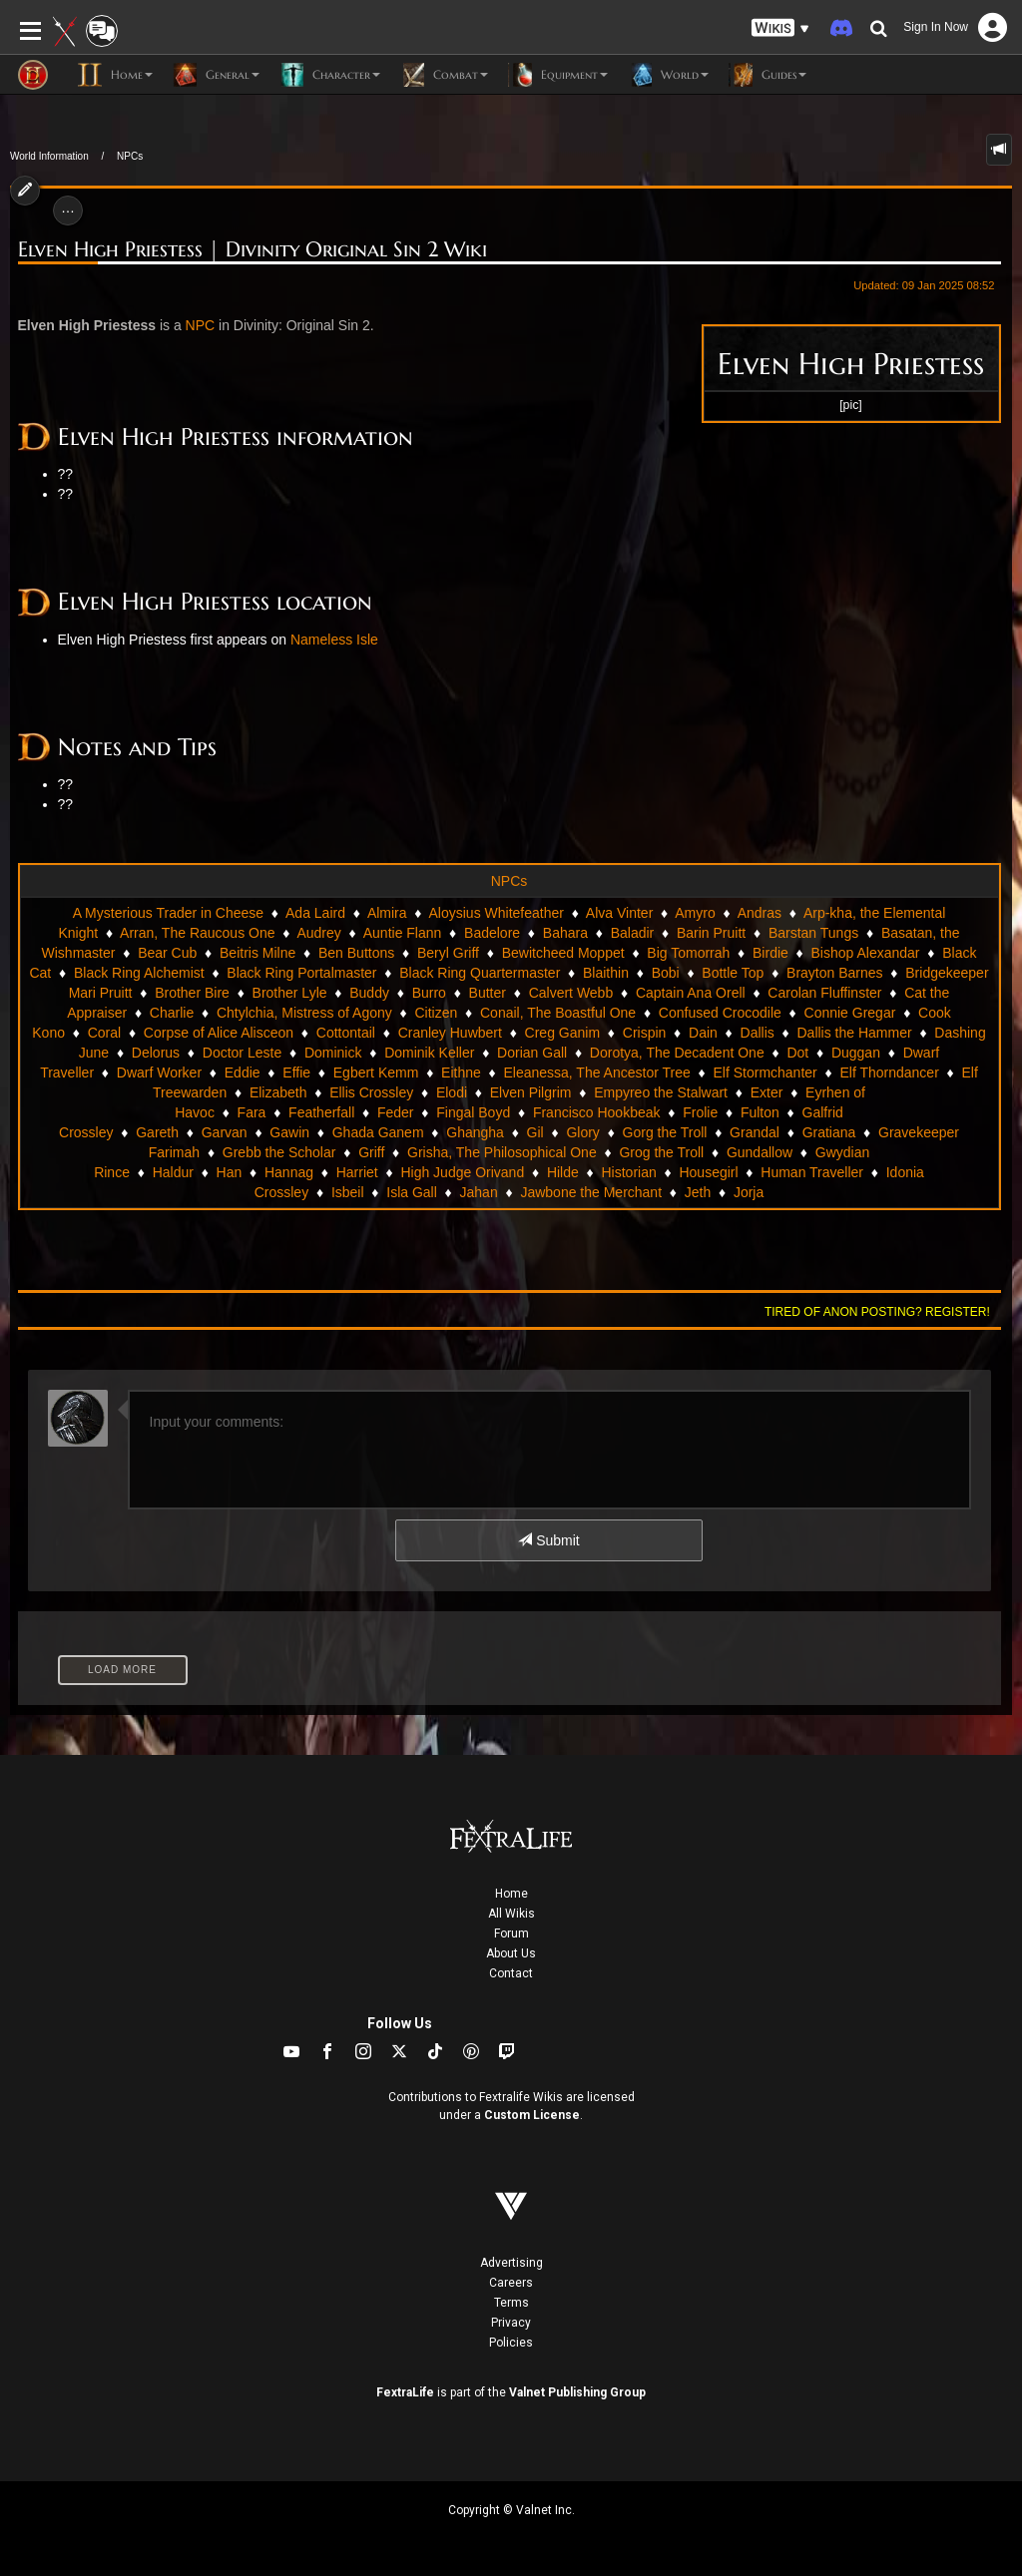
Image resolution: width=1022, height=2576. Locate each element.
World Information (49, 156)
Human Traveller (812, 1172)
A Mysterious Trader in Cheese (168, 913)
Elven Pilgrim (531, 1092)
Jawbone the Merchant (591, 1192)
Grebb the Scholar (279, 1152)
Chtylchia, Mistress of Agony (304, 1013)
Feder (395, 1112)
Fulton (760, 1112)
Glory (582, 1132)
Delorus (156, 1053)
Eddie (242, 1072)
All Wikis (511, 1914)
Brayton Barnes (834, 973)
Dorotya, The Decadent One (677, 1053)
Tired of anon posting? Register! (877, 1312)
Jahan (479, 1192)
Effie (296, 1072)
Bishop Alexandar (865, 953)
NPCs (130, 156)
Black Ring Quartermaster (479, 973)
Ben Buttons (356, 953)
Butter (487, 993)
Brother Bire (192, 993)
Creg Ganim (562, 1033)
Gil (535, 1132)
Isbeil (347, 1192)
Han (230, 1172)
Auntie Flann (402, 933)
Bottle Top (733, 973)
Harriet (357, 1172)
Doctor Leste (242, 1053)
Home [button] (115, 75)
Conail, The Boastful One (558, 1013)
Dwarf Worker (159, 1072)
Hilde (563, 1172)
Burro (429, 993)
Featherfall (321, 1112)
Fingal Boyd (473, 1112)
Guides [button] (767, 75)
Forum (511, 1933)
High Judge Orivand (462, 1172)
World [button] (668, 75)
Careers (511, 2283)
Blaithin (606, 973)
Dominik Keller (429, 1053)
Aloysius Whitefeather (496, 913)
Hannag (288, 1172)
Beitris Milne (257, 953)
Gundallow (759, 1152)
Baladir (633, 933)
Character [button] (329, 75)
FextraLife (405, 2392)
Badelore (492, 933)
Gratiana (829, 1132)
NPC (201, 325)
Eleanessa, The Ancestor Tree (596, 1072)
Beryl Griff (448, 953)
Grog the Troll (661, 1152)
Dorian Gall (532, 1053)
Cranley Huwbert (450, 1033)
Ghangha (475, 1132)
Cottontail (345, 1033)
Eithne (461, 1072)
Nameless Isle (334, 639)
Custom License (532, 2115)
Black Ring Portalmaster (301, 973)
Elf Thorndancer (888, 1072)
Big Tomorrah (688, 953)
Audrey (318, 933)
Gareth (157, 1132)
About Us (511, 1953)
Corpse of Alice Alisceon (218, 1033)
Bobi (666, 973)
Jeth (698, 1192)
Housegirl (708, 1172)
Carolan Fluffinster (824, 993)
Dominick (333, 1053)
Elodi (451, 1092)
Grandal (754, 1132)
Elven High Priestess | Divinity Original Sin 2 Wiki (252, 249)
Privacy (511, 2323)
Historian (629, 1172)
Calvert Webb (571, 993)
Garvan (225, 1132)
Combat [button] (444, 75)
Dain (703, 1033)
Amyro (695, 913)
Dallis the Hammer (853, 1033)
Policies (511, 2343)
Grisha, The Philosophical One (502, 1152)
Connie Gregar (850, 1013)
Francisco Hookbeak (597, 1112)
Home (511, 1894)
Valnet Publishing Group (577, 2392)
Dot (797, 1053)
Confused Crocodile (720, 1013)
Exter (767, 1092)
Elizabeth (278, 1092)
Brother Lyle (290, 993)
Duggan (855, 1053)
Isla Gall (411, 1192)
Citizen (435, 1013)
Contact (511, 1973)
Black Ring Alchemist (139, 973)
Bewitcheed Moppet (563, 953)
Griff (371, 1152)
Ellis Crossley (371, 1092)
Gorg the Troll (665, 1132)
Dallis (757, 1033)
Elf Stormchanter (764, 1072)
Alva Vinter (619, 913)
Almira (387, 913)
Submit (548, 1540)
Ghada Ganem (378, 1132)
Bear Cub (167, 953)
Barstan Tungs (813, 933)
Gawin (289, 1132)
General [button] (216, 75)
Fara (252, 1112)
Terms (511, 2303)
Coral (104, 1033)
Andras (759, 913)
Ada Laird (315, 913)
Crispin (645, 1033)
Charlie (172, 1013)
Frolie (700, 1112)
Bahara (565, 933)
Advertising (511, 2263)
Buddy (369, 993)
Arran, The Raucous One (197, 933)
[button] (780, 28)
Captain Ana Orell (691, 993)
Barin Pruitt (711, 933)
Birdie (770, 953)
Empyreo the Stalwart (661, 1092)
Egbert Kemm (376, 1072)
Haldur (173, 1172)
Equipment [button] (558, 75)
